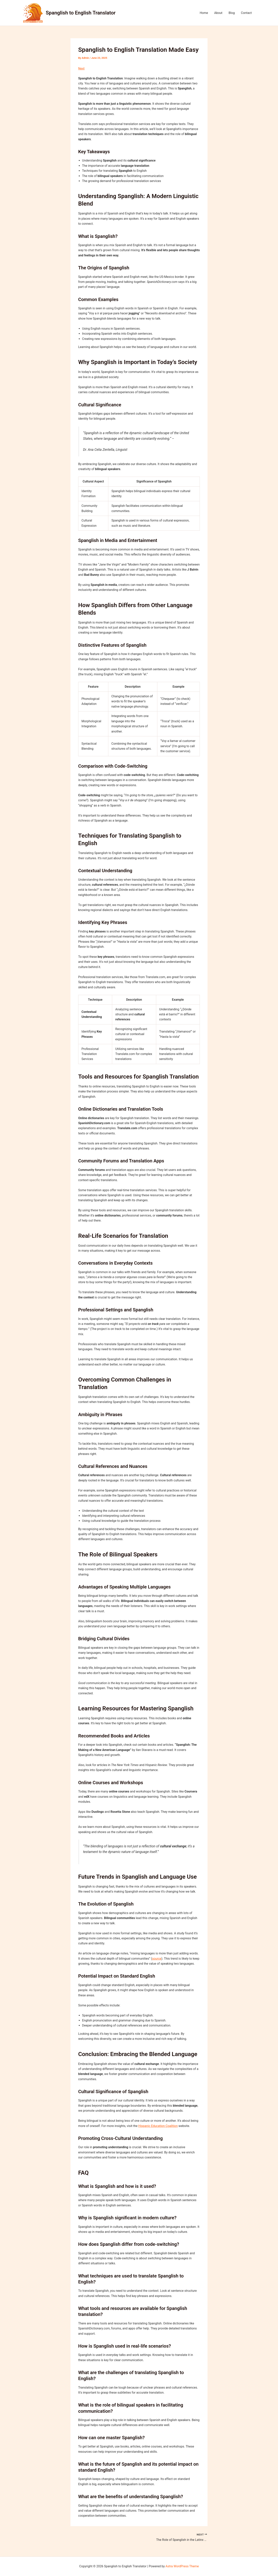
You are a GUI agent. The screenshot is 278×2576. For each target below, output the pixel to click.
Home (204, 13)
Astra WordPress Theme (182, 2566)
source (156, 1958)
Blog (232, 13)
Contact (246, 13)
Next (81, 68)
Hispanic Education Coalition (158, 2126)
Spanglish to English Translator (80, 13)
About (218, 13)
